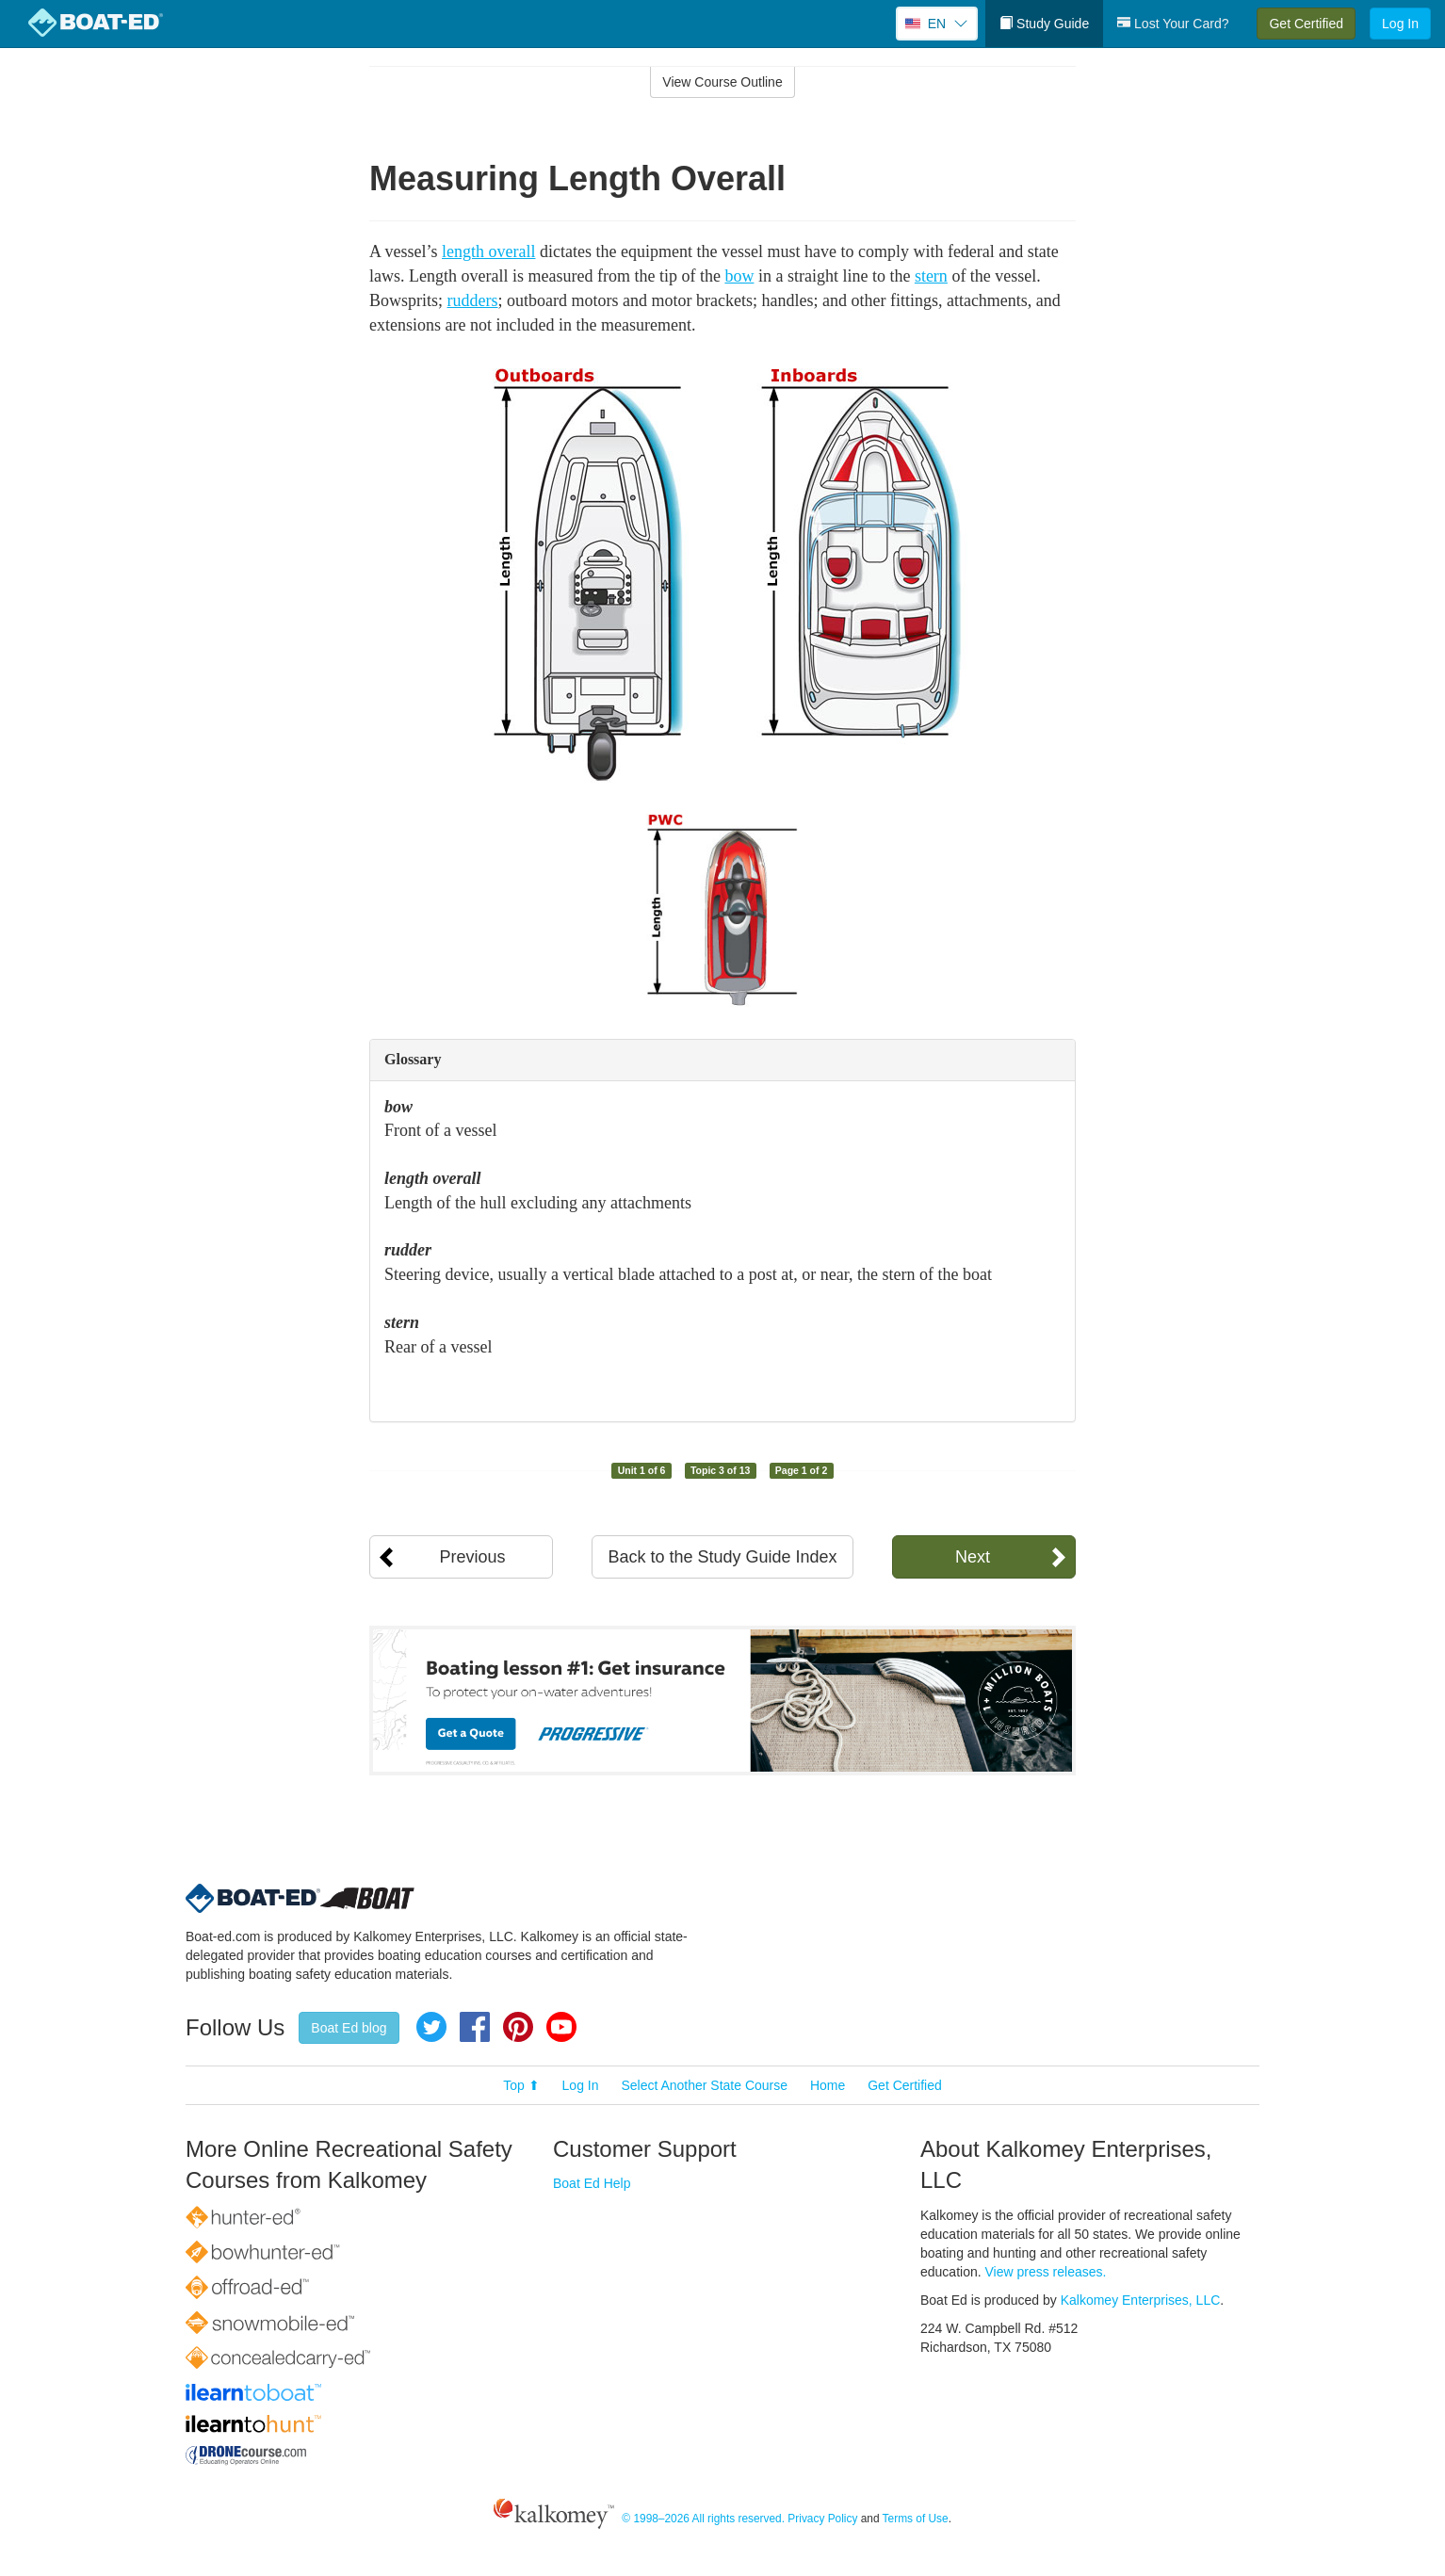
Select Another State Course (704, 2085)
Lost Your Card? (1172, 23)
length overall (488, 251)
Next (972, 1556)
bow (739, 276)
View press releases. (1046, 2271)
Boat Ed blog (348, 2027)
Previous (472, 1556)
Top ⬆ (521, 2085)
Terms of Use (916, 2518)
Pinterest (518, 2027)
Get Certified (1306, 23)
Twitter (431, 2027)
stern (931, 276)
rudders (472, 300)
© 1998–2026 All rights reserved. (703, 2518)
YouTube (561, 2027)
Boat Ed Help (592, 2183)
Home (827, 2085)
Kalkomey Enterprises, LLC (1141, 2300)
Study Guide (1044, 23)
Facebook (475, 2027)
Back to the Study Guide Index (722, 1556)
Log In (1400, 23)
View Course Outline (722, 81)
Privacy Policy (822, 2518)
